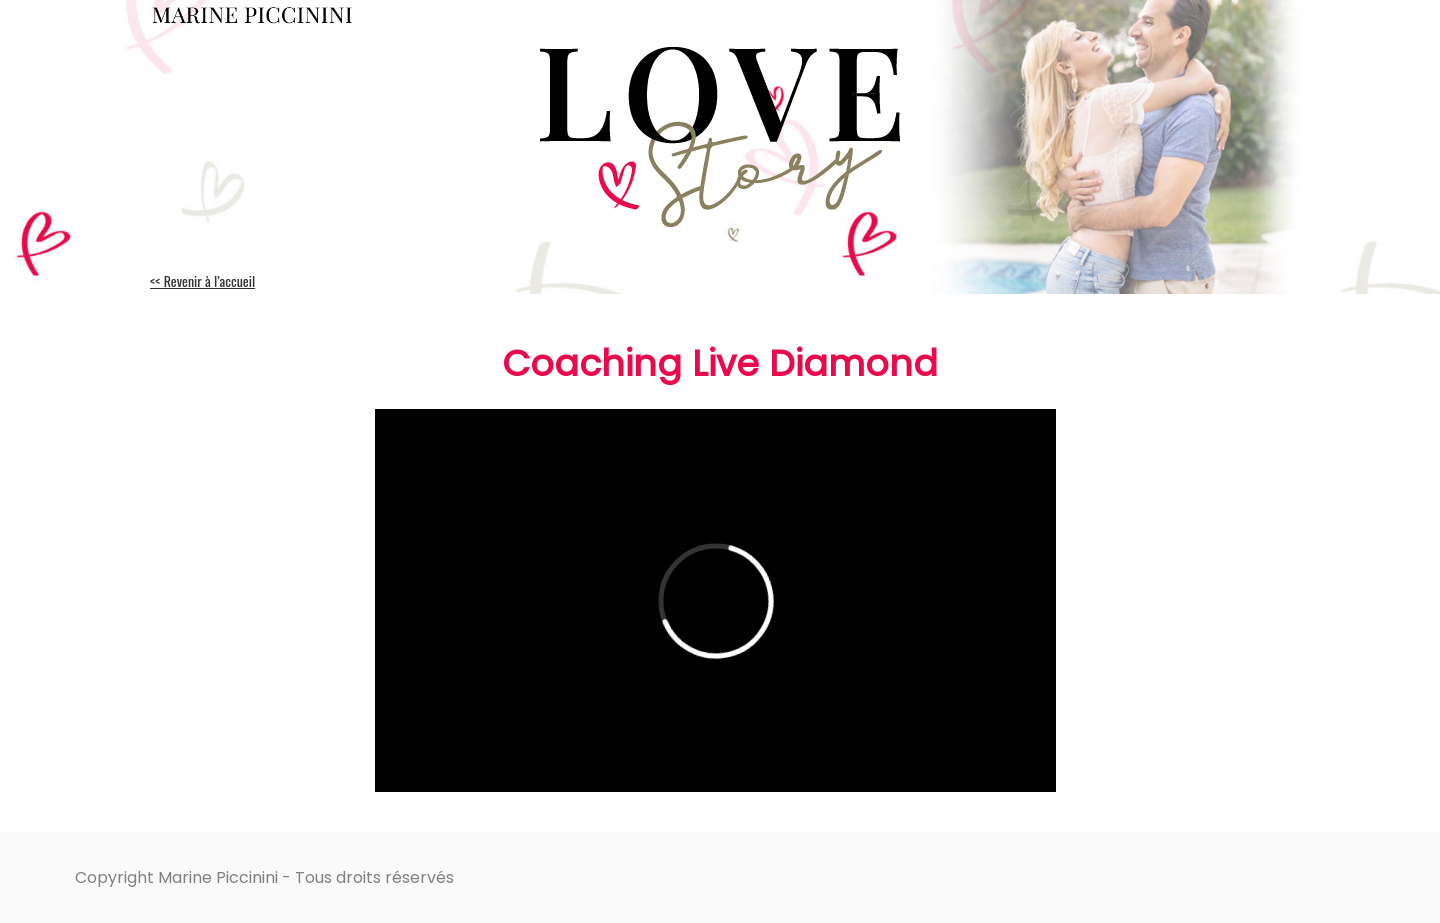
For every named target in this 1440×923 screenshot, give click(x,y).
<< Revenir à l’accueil (202, 280)
